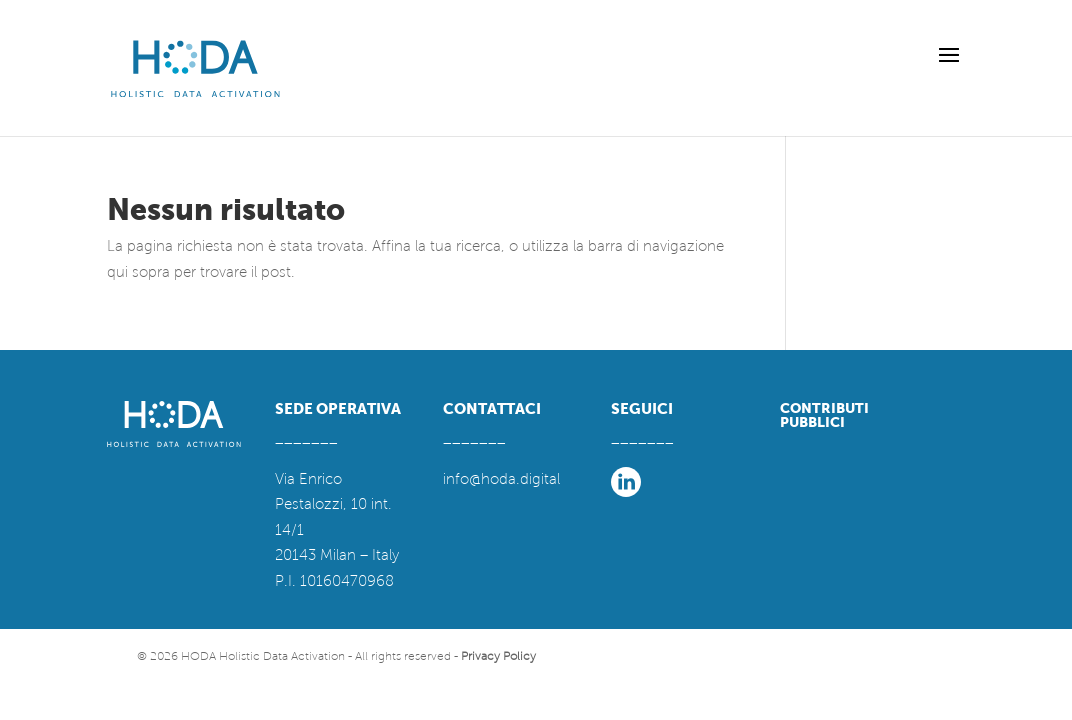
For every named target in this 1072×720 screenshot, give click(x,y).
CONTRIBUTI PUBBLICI (824, 415)
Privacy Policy (498, 656)
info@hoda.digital (501, 479)
